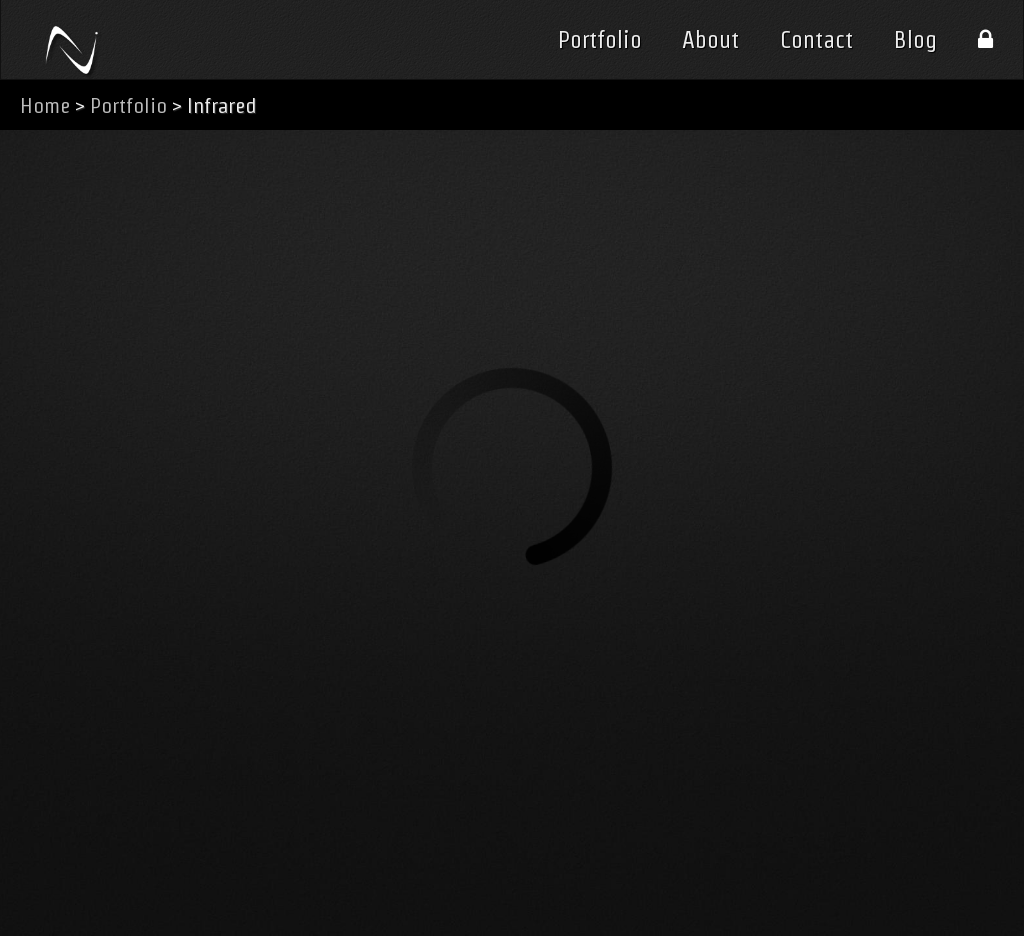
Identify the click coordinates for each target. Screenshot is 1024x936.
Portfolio (600, 40)
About (710, 40)
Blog (915, 40)
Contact (816, 40)
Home (45, 105)
